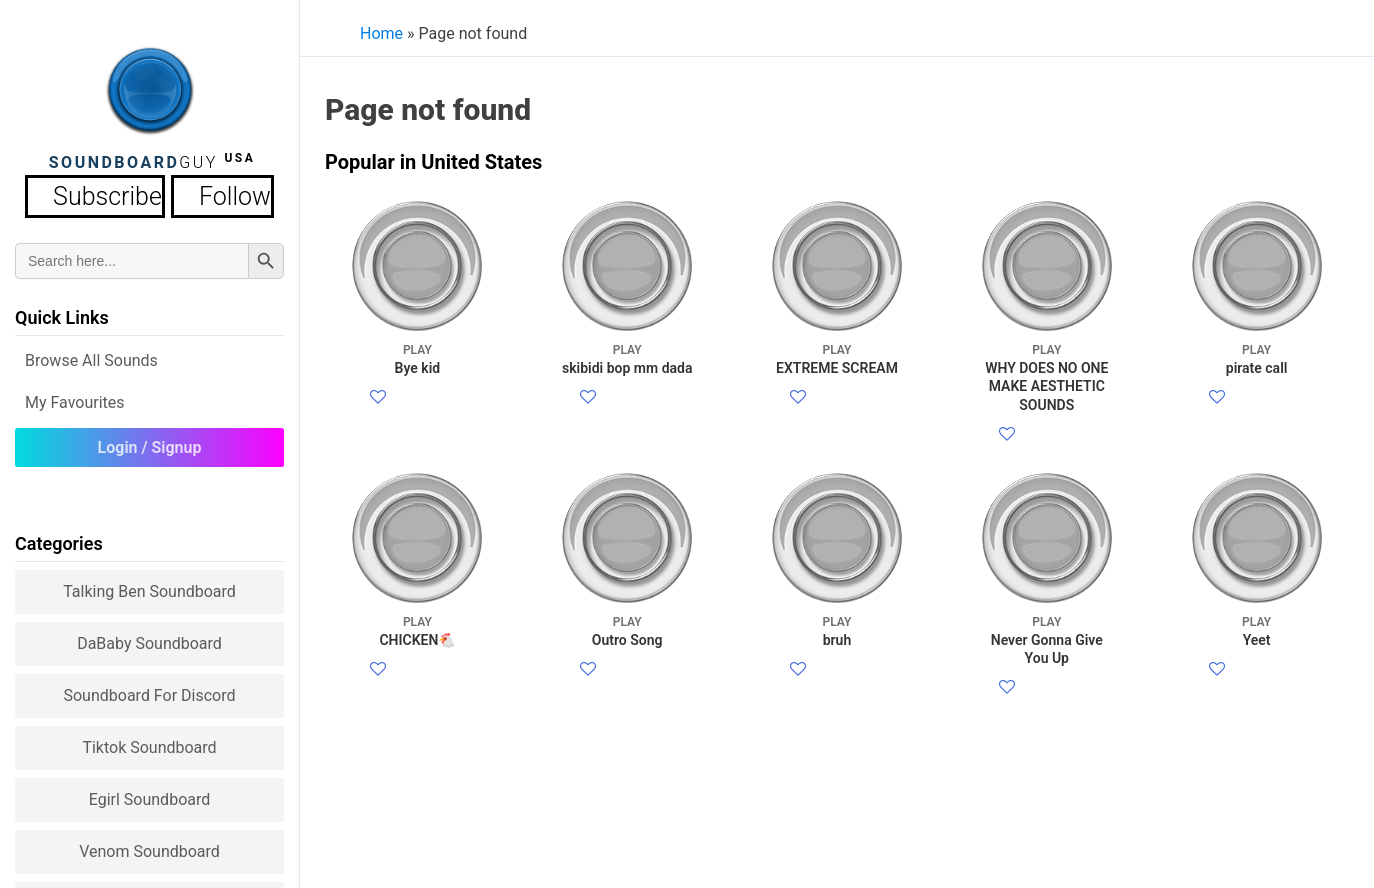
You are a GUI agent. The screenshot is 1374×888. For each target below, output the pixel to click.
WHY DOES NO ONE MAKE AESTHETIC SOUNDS (1046, 377)
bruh (836, 678)
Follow (207, 193)
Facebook (422, 398)
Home (381, 33)
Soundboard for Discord (149, 689)
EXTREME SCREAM (836, 358)
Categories (59, 537)
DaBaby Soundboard (149, 637)
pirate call (1256, 358)
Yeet (1256, 678)
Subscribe (113, 193)
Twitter (412, 422)
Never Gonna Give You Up (1046, 687)
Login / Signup (150, 441)
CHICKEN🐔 (417, 678)
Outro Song (627, 678)
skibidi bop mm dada (627, 358)
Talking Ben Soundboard (149, 585)
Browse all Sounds (91, 354)
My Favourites (75, 396)
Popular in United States (433, 162)
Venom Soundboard (149, 845)
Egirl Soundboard (150, 793)
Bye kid (417, 358)
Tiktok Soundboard (149, 741)
